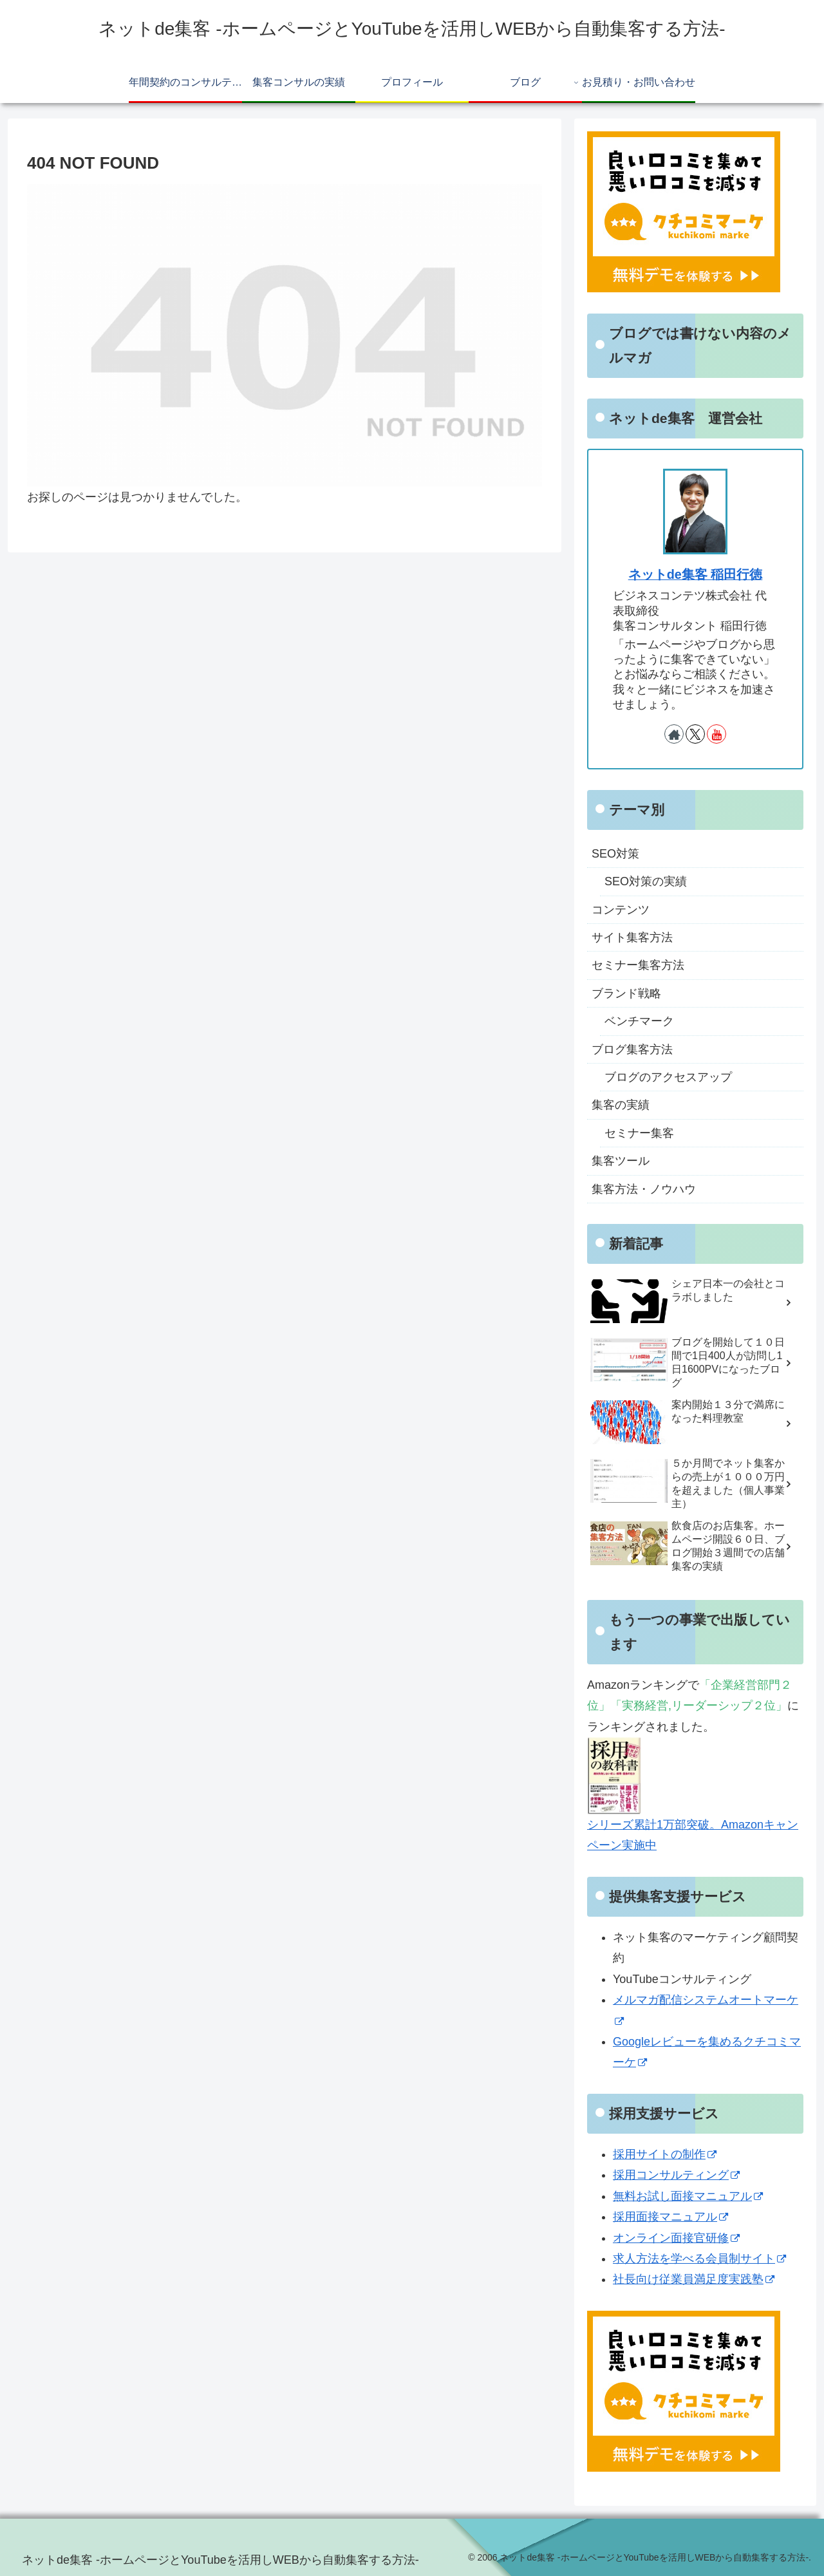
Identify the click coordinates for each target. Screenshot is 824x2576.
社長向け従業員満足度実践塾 (693, 2279)
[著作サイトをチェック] (674, 734)
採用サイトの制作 (664, 2154)
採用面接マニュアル (670, 2216)
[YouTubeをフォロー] (716, 734)
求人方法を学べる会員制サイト (699, 2258)
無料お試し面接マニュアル (688, 2196)
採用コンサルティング (676, 2174)
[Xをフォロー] (695, 734)
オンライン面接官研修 (676, 2238)
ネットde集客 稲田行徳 (695, 574)
